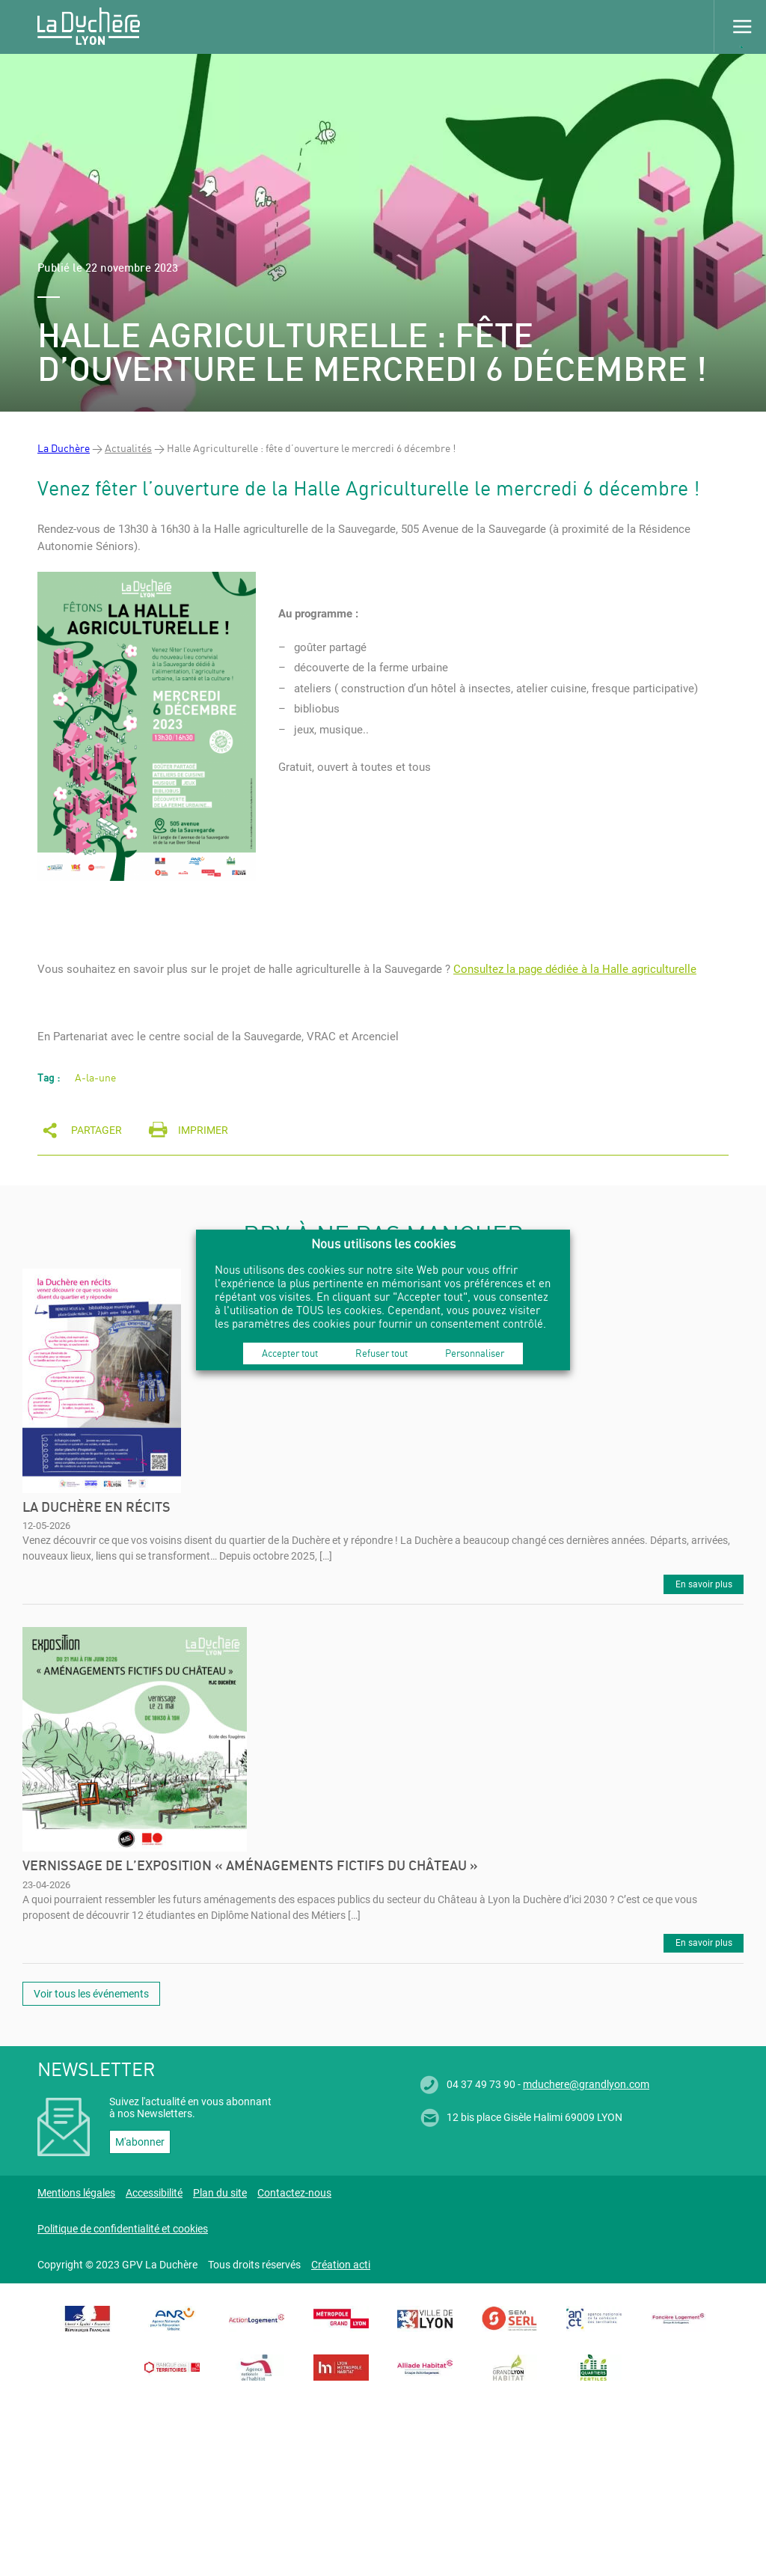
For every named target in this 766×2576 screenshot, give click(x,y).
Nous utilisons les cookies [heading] (383, 1243)
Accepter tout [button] (290, 1353)
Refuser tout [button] (381, 1353)
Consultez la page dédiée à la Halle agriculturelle (574, 969)
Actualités (128, 448)
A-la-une (95, 1077)
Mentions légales (76, 2193)
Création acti (340, 2265)
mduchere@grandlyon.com (586, 2084)
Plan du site (220, 2193)
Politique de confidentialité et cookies (122, 2229)
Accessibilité (154, 2193)
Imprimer (203, 1130)
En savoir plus (703, 1584)
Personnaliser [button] (474, 1353)
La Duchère (63, 448)
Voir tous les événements (91, 1994)
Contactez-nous (294, 2193)
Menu (740, 26)
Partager (96, 1130)
